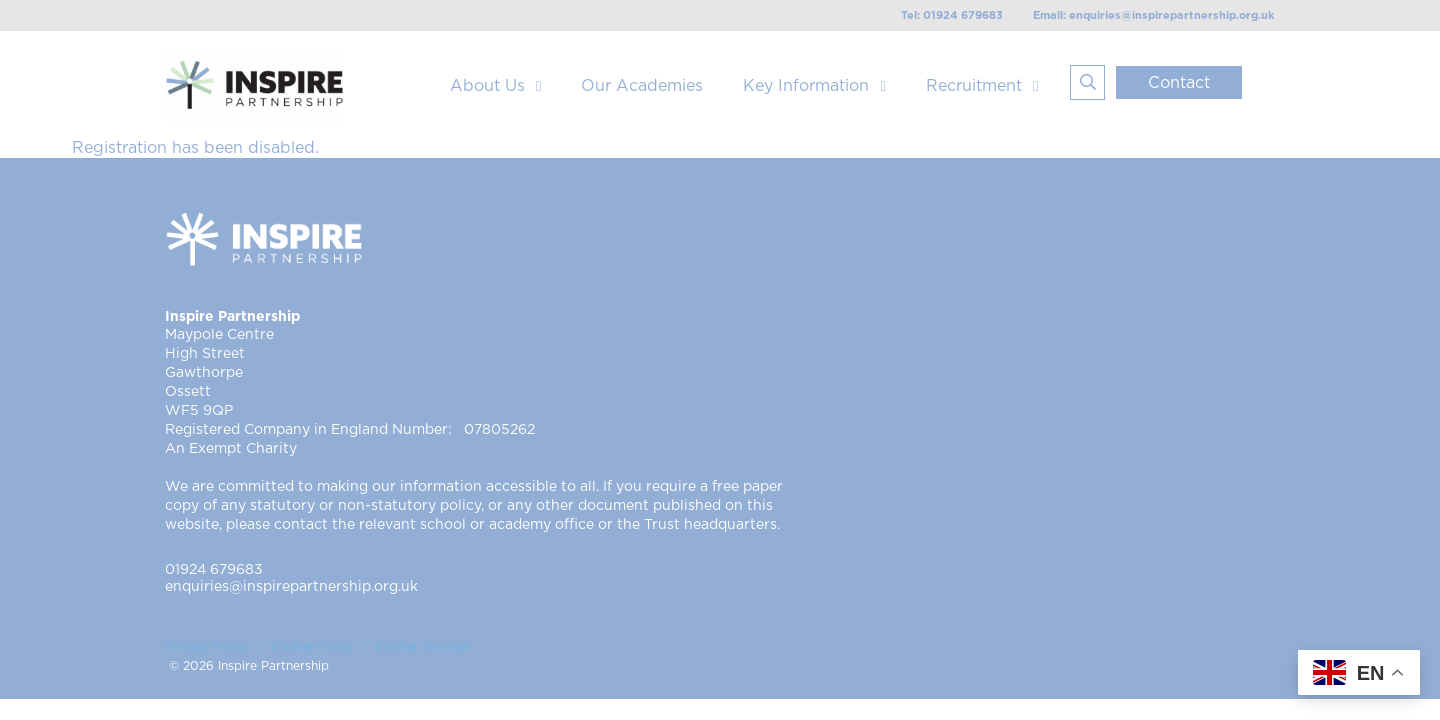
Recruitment (974, 85)
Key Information (806, 85)
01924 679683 (214, 570)
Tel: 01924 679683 (952, 15)
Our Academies (642, 85)
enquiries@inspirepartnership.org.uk (291, 587)
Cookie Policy (312, 647)
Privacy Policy (207, 647)
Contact (1179, 83)
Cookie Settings (422, 647)
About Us (487, 85)
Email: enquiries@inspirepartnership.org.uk (1154, 15)
